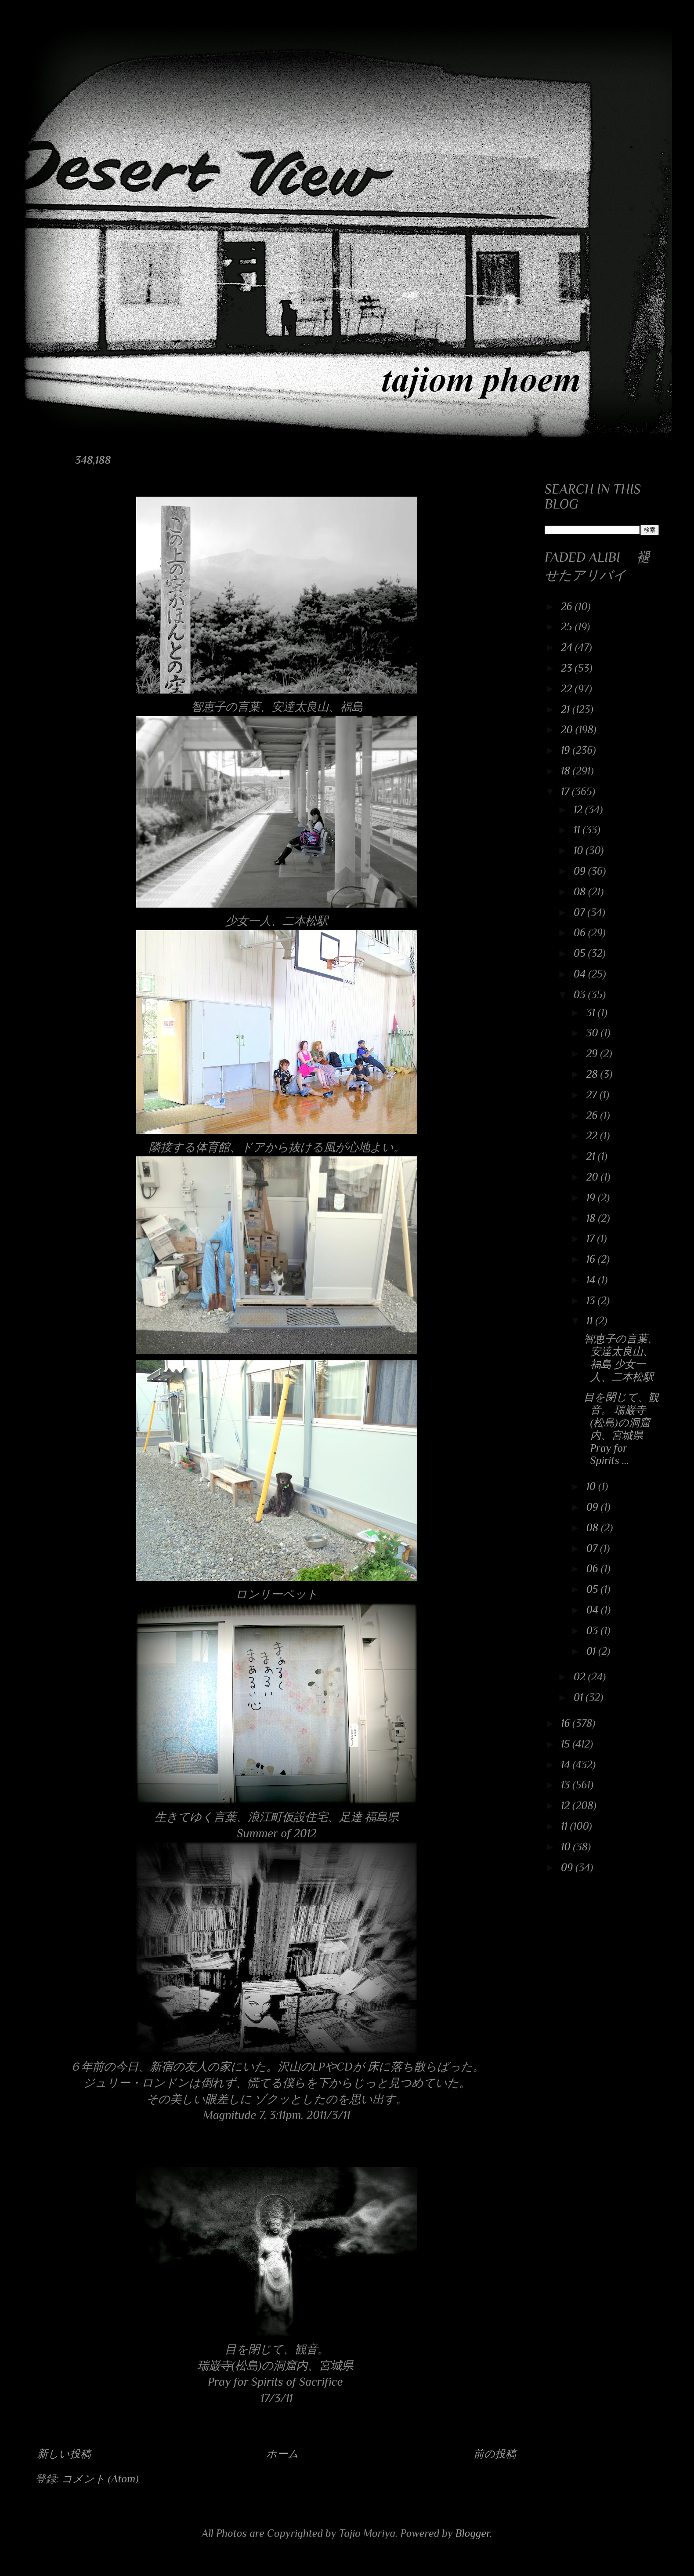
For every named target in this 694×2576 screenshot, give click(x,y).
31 (592, 1012)
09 (581, 871)
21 (566, 709)
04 (581, 974)
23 (568, 668)
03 (581, 994)
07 (581, 912)
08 (581, 891)
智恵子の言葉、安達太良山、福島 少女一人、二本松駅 (621, 1357)
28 (593, 1074)
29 (593, 1053)
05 (581, 953)
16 (592, 1259)
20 (568, 729)
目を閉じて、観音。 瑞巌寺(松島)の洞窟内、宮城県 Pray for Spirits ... (621, 1428)
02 (581, 1676)
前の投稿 (495, 2454)
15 (566, 1744)
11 (578, 830)
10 (580, 850)
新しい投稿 (64, 2454)
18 (567, 771)
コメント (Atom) (100, 2479)
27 (593, 1095)
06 (581, 932)
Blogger (472, 2533)
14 (592, 1280)
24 (568, 647)
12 (579, 809)
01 (592, 1651)
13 (592, 1300)
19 (566, 750)
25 (568, 626)
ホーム (282, 2454)
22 (568, 688)
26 (568, 606)
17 (566, 791)
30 (593, 1033)
